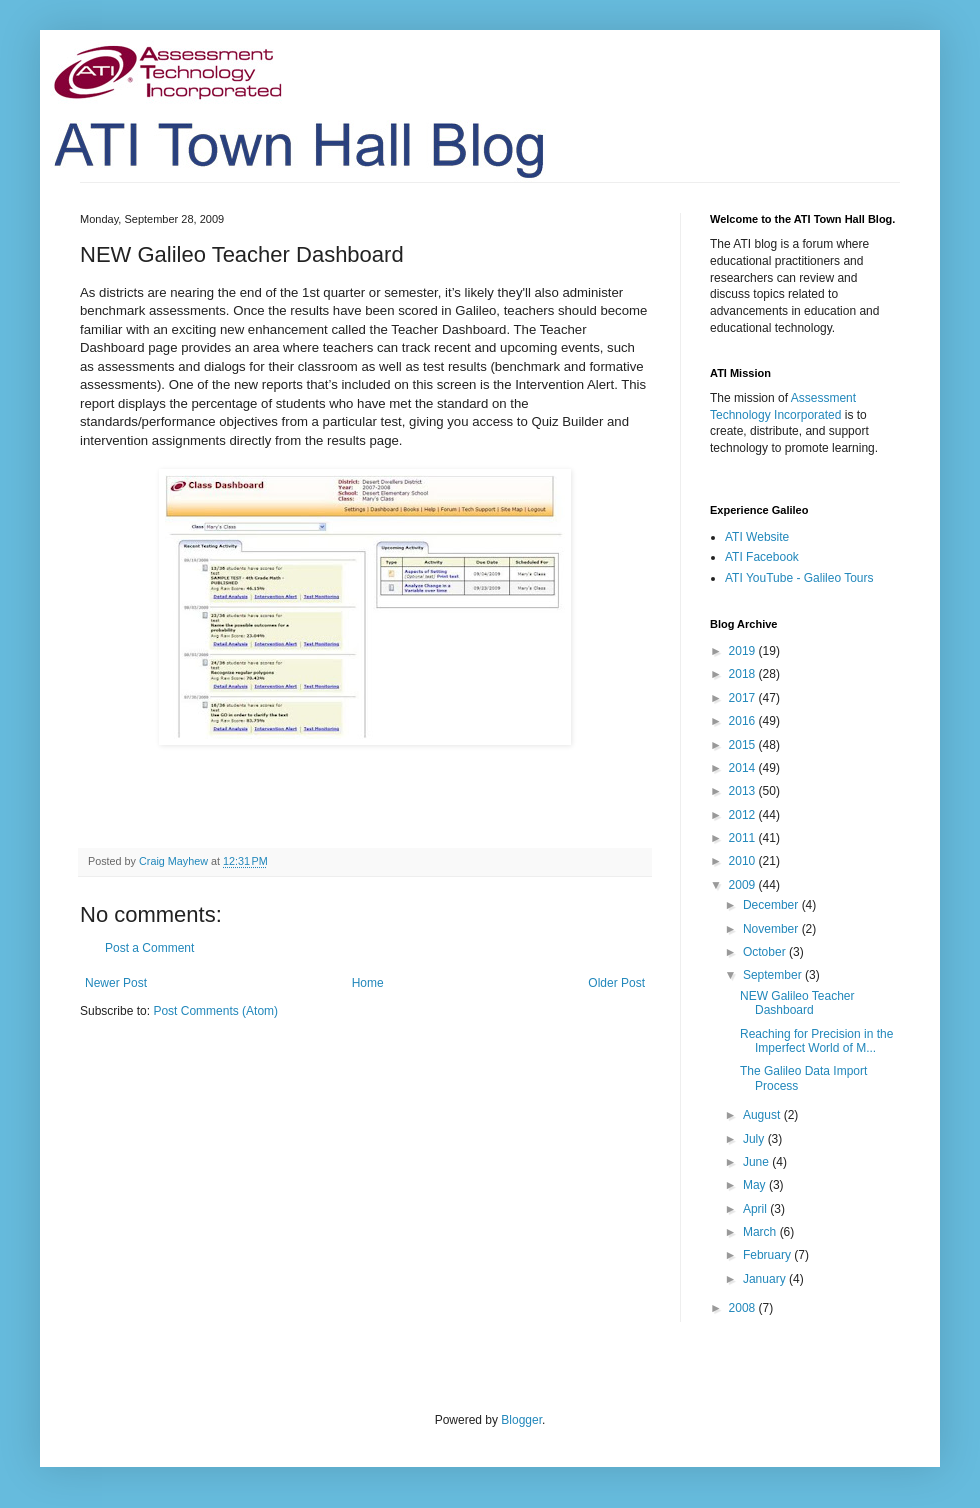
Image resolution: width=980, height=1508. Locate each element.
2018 (744, 674)
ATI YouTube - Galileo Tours (799, 578)
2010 (744, 861)
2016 (744, 721)
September (774, 975)
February (768, 1255)
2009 (744, 885)
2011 (744, 838)
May (756, 1185)
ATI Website (757, 537)
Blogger (521, 1420)
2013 (744, 791)
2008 (744, 1308)
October (766, 952)
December (772, 905)
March (761, 1232)
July (755, 1139)
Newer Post (116, 983)
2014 (744, 768)
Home (368, 983)
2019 (744, 651)
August (763, 1115)
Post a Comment (149, 948)
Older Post (616, 983)
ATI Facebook (762, 557)
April (756, 1209)
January (766, 1279)
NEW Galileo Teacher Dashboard (797, 1003)
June (757, 1162)
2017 (744, 698)
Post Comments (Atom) (215, 1011)
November (772, 929)
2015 (744, 745)
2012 (744, 815)
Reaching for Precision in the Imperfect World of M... (816, 1041)
